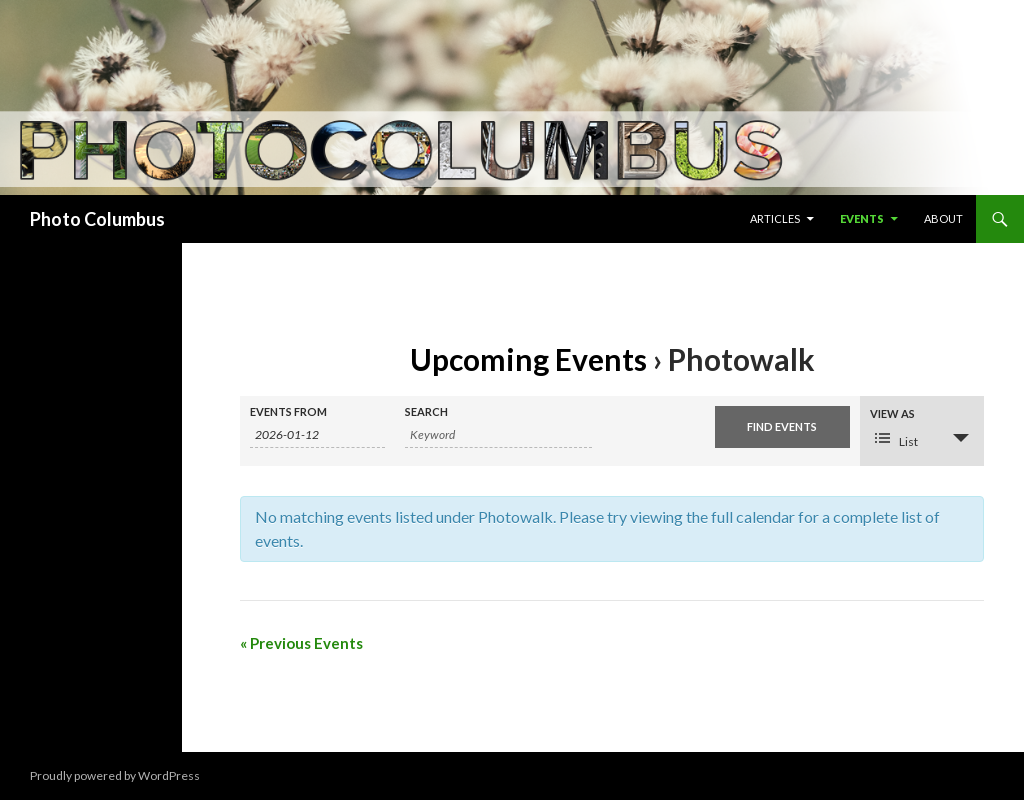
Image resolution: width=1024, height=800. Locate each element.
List (896, 439)
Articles (775, 218)
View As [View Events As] (892, 413)
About (943, 218)
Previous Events (301, 643)
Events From (288, 411)
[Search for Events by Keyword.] (498, 435)
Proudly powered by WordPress (115, 775)
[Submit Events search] (782, 427)
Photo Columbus (97, 219)
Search (426, 411)
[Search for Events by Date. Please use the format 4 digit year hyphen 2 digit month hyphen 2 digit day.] (317, 435)
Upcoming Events (528, 359)
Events (862, 218)
